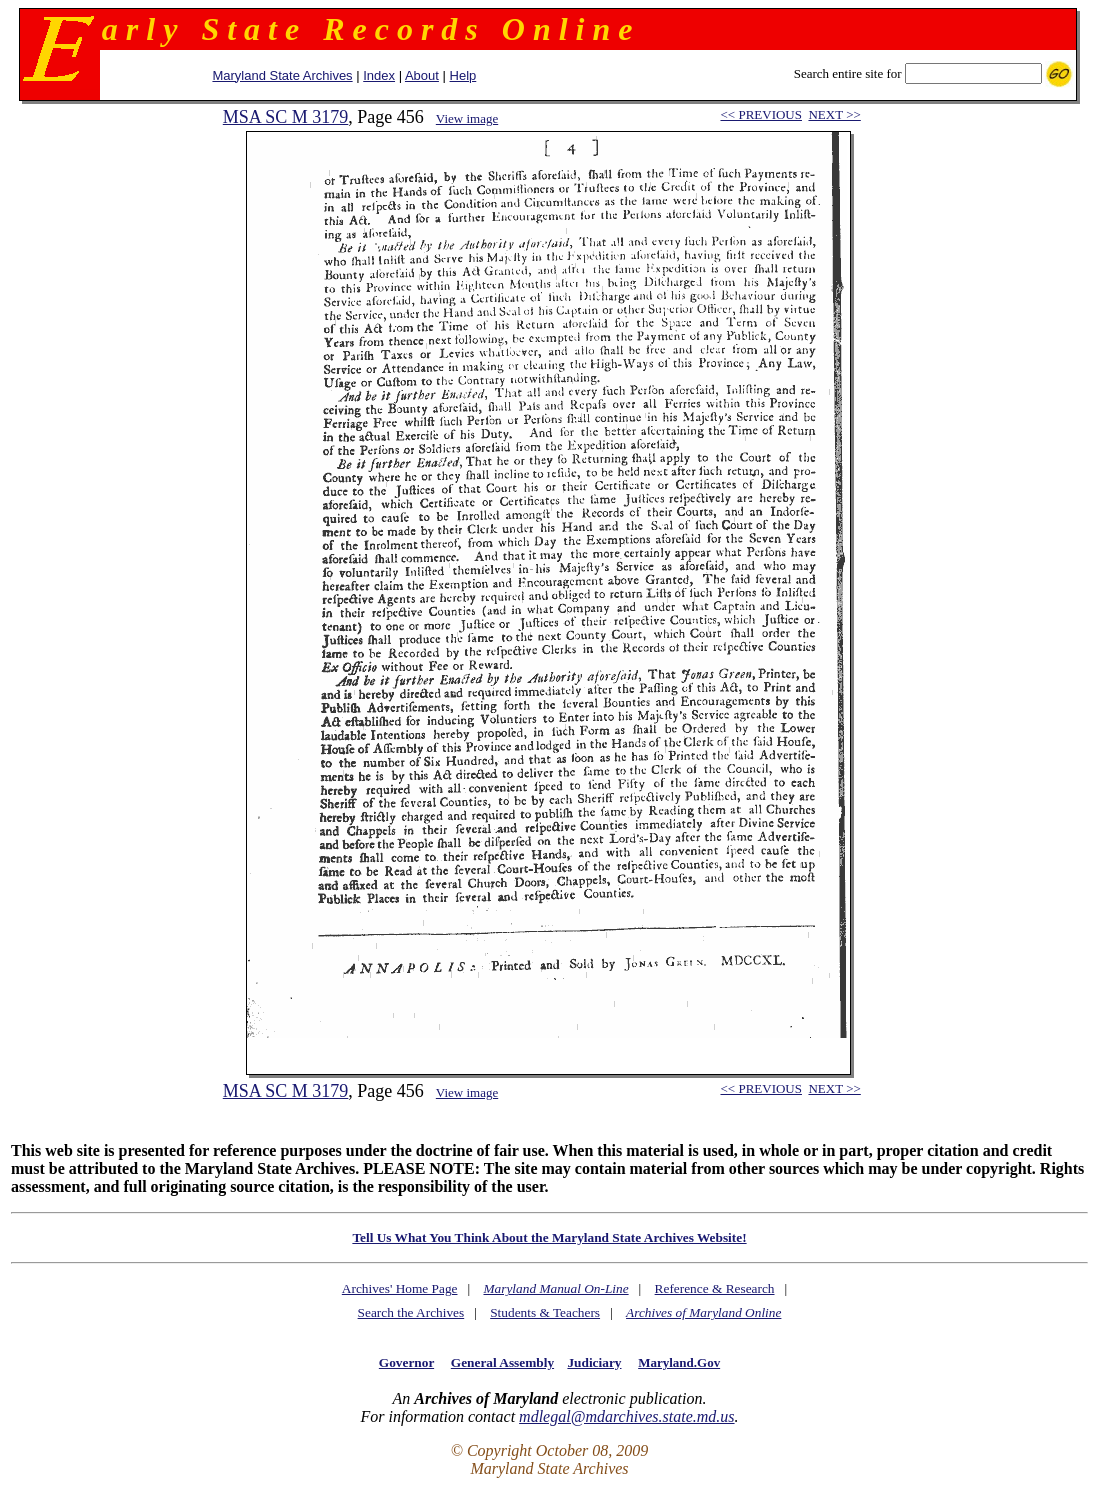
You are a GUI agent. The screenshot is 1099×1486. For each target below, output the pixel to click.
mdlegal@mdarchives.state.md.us (626, 1416)
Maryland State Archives (282, 75)
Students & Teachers (545, 1312)
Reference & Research (715, 1288)
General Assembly (502, 1362)
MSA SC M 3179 (286, 117)
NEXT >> (834, 114)
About (422, 75)
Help (463, 75)
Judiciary (594, 1362)
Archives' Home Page (400, 1288)
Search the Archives (411, 1312)
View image (467, 118)
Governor (406, 1362)
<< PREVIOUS (760, 114)
